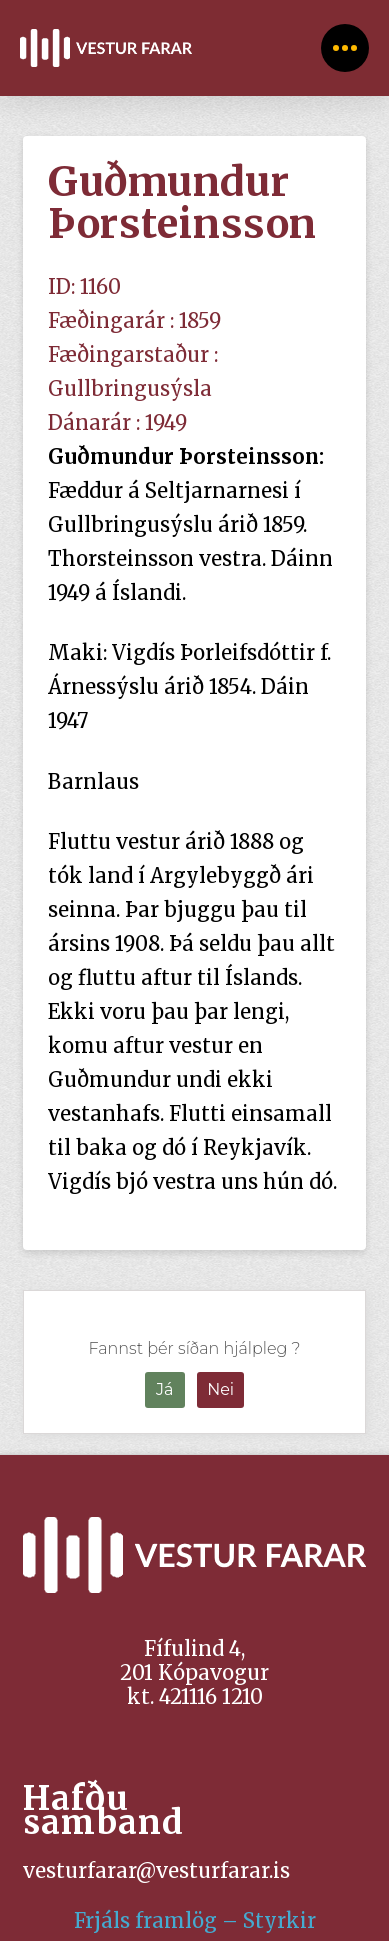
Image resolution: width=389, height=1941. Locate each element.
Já (164, 1389)
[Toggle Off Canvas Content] (345, 48)
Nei (220, 1389)
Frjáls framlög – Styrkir (195, 1920)
